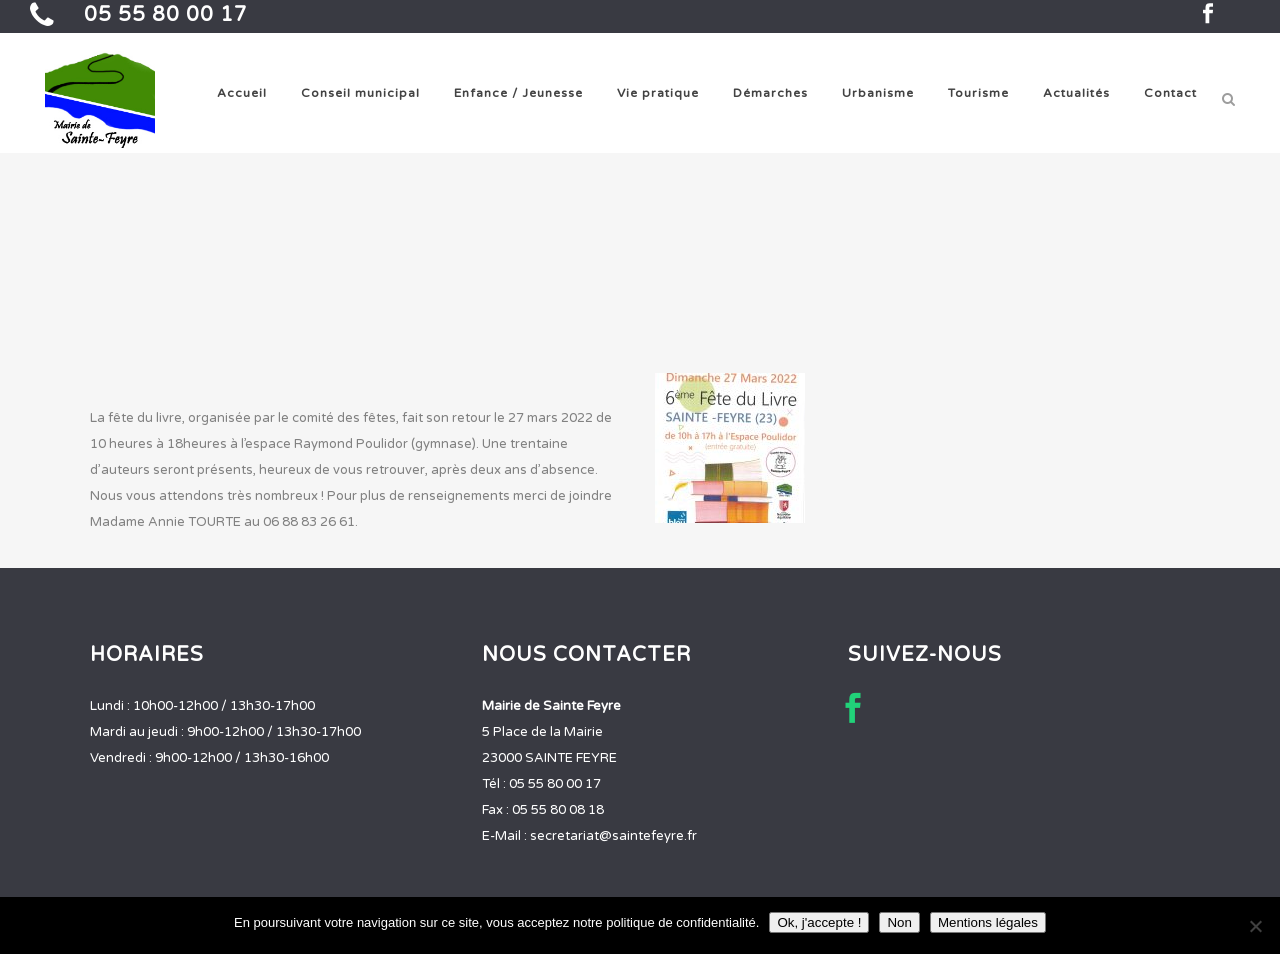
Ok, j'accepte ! (819, 922)
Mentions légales (988, 922)
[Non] (1255, 926)
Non (899, 922)
